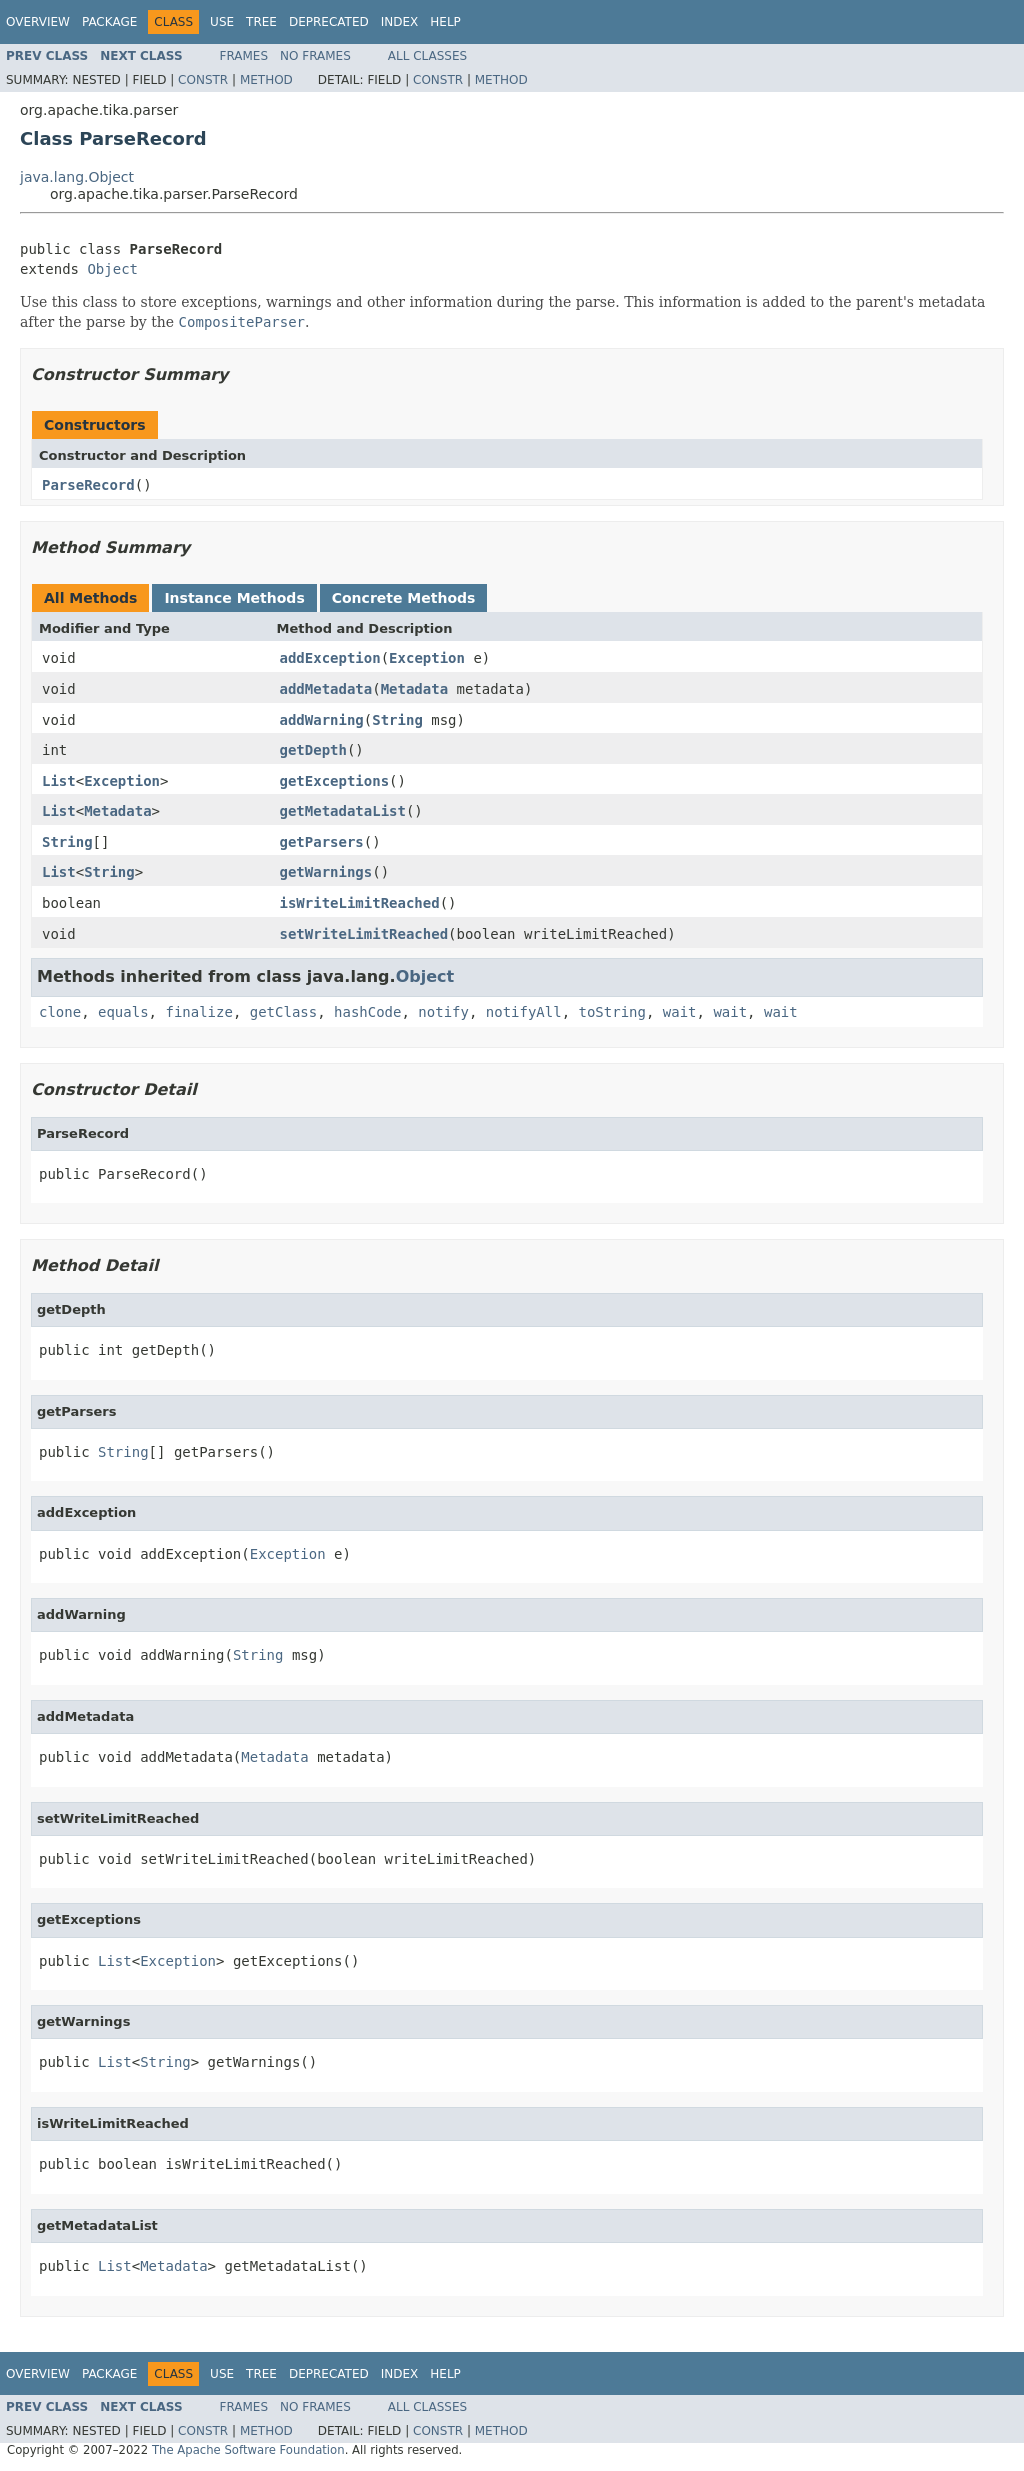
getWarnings (326, 872)
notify (443, 1012)
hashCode (367, 1012)
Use (222, 22)
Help (445, 22)
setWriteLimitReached (364, 934)
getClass (283, 1012)
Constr (203, 80)
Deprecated (329, 22)
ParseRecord (88, 485)
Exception (427, 658)
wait (680, 1012)
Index (400, 22)
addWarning (322, 720)
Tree (261, 22)
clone (60, 1012)
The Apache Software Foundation (248, 2450)
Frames (244, 56)
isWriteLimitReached (360, 903)
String (397, 720)
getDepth (313, 750)
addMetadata (326, 689)
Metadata (414, 689)
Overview (38, 22)
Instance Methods (234, 598)
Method (266, 80)
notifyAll (524, 1012)
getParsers (322, 842)
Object (112, 269)
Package (109, 22)
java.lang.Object (77, 177)
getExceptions (335, 781)
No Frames (315, 56)
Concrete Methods (404, 598)
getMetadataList (343, 811)
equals (123, 1012)
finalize (198, 1012)
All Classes (427, 56)
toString (612, 1012)
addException (330, 658)
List (59, 781)
